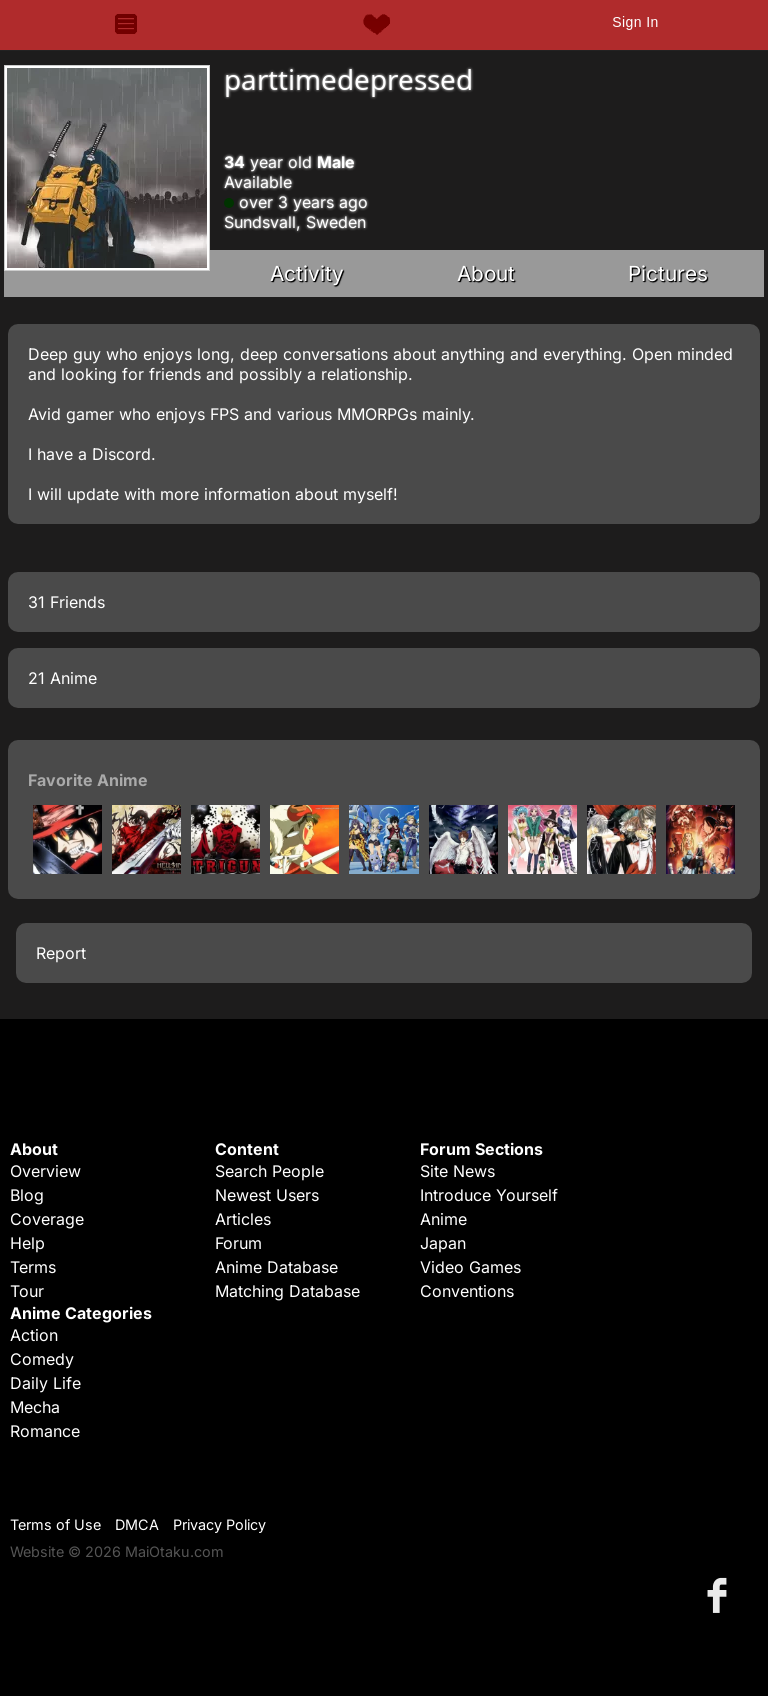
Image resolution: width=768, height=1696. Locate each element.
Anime (443, 1219)
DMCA (137, 1524)
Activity (307, 273)
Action (34, 1335)
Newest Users (267, 1195)
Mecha (35, 1407)
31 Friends (66, 602)
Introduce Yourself (489, 1195)
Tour (27, 1291)
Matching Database (287, 1291)
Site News (457, 1171)
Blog (27, 1195)
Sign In (635, 22)
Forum (238, 1243)
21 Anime (62, 678)
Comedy (42, 1359)
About (486, 273)
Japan (443, 1243)
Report (61, 953)
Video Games (470, 1267)
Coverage (47, 1219)
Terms (33, 1267)
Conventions (467, 1291)
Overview (45, 1171)
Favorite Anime (88, 780)
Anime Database (276, 1267)
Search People (269, 1171)
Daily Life (45, 1383)
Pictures (668, 273)
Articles (243, 1219)
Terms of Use (55, 1524)
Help (27, 1243)
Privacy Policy (219, 1524)
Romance (45, 1431)
